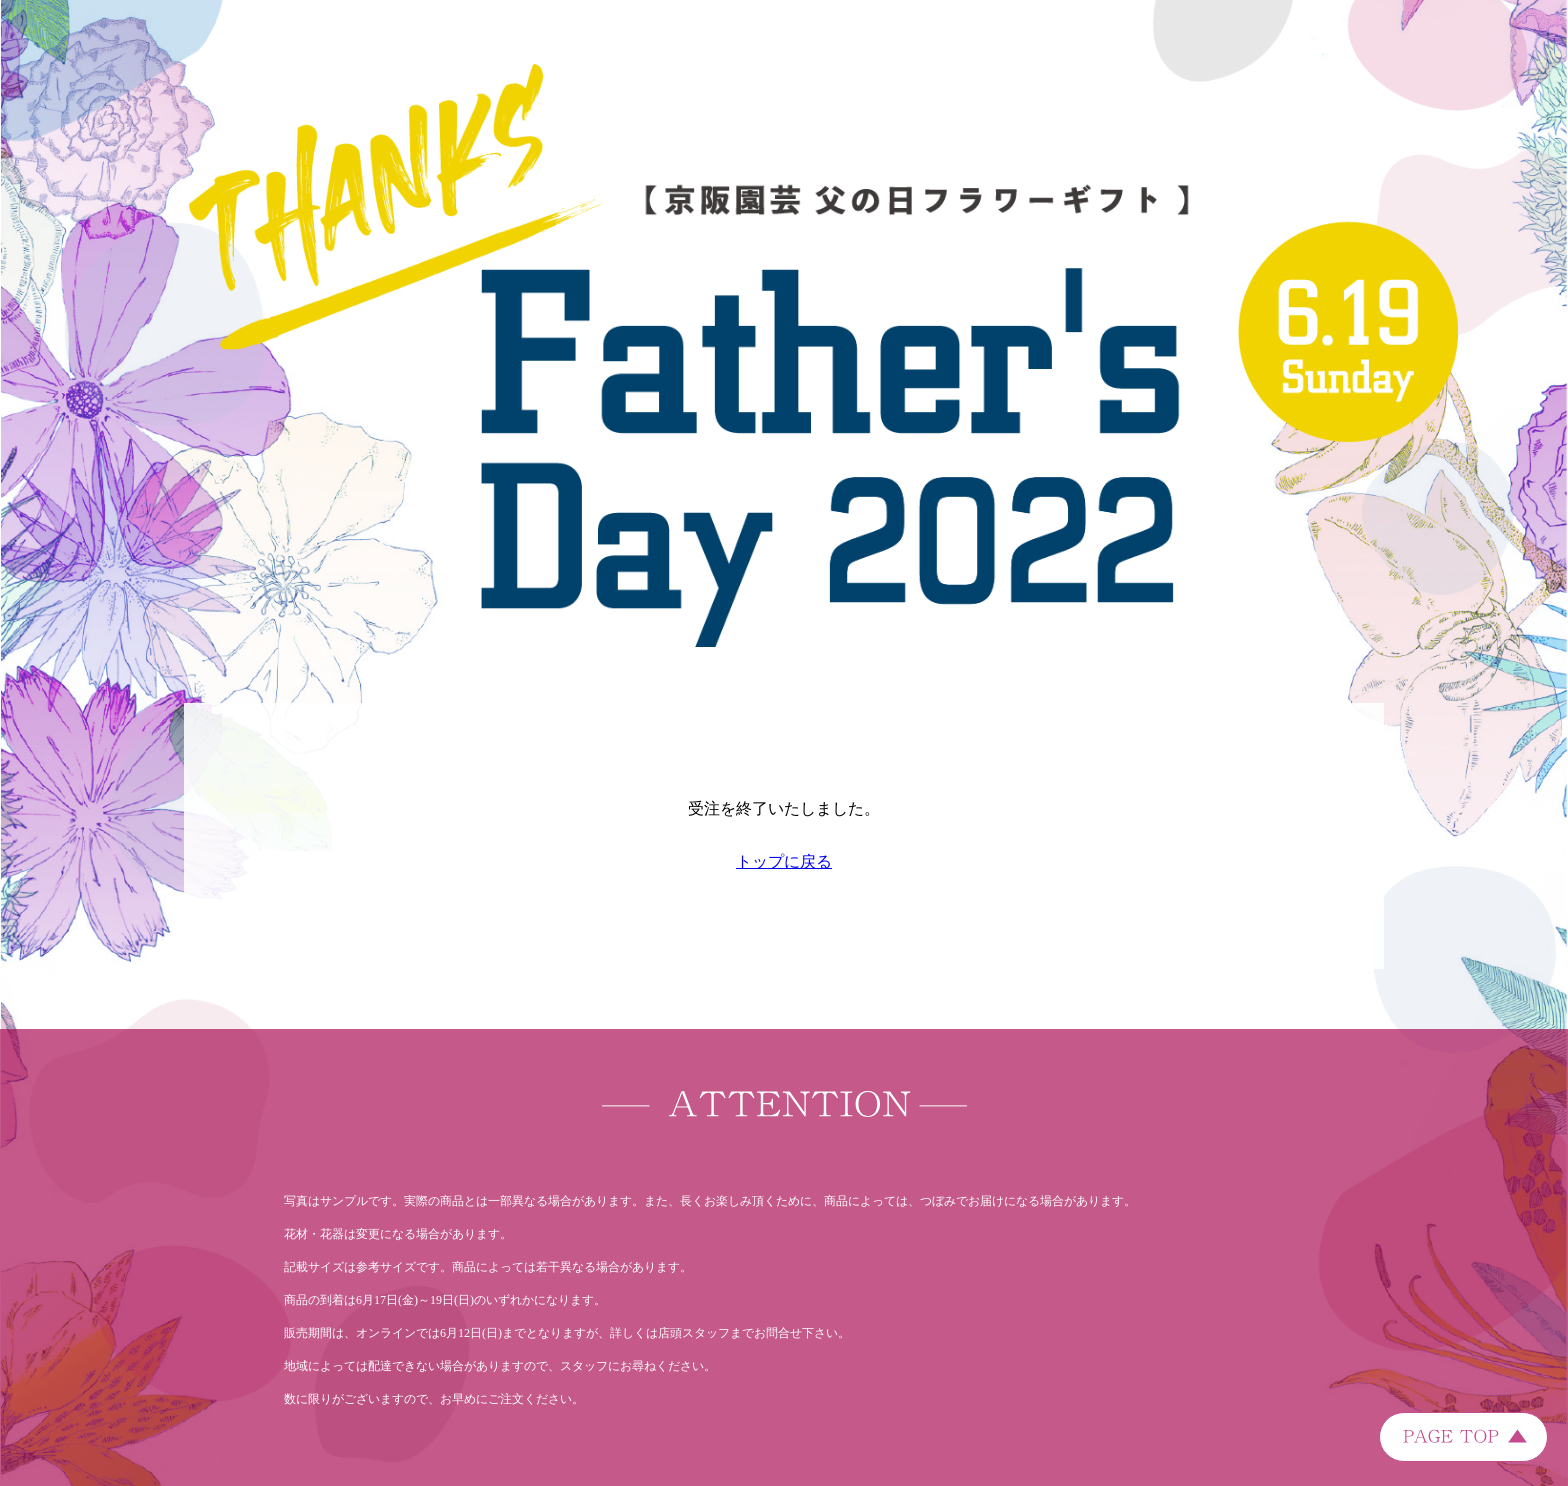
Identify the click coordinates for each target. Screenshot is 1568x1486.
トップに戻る (784, 861)
